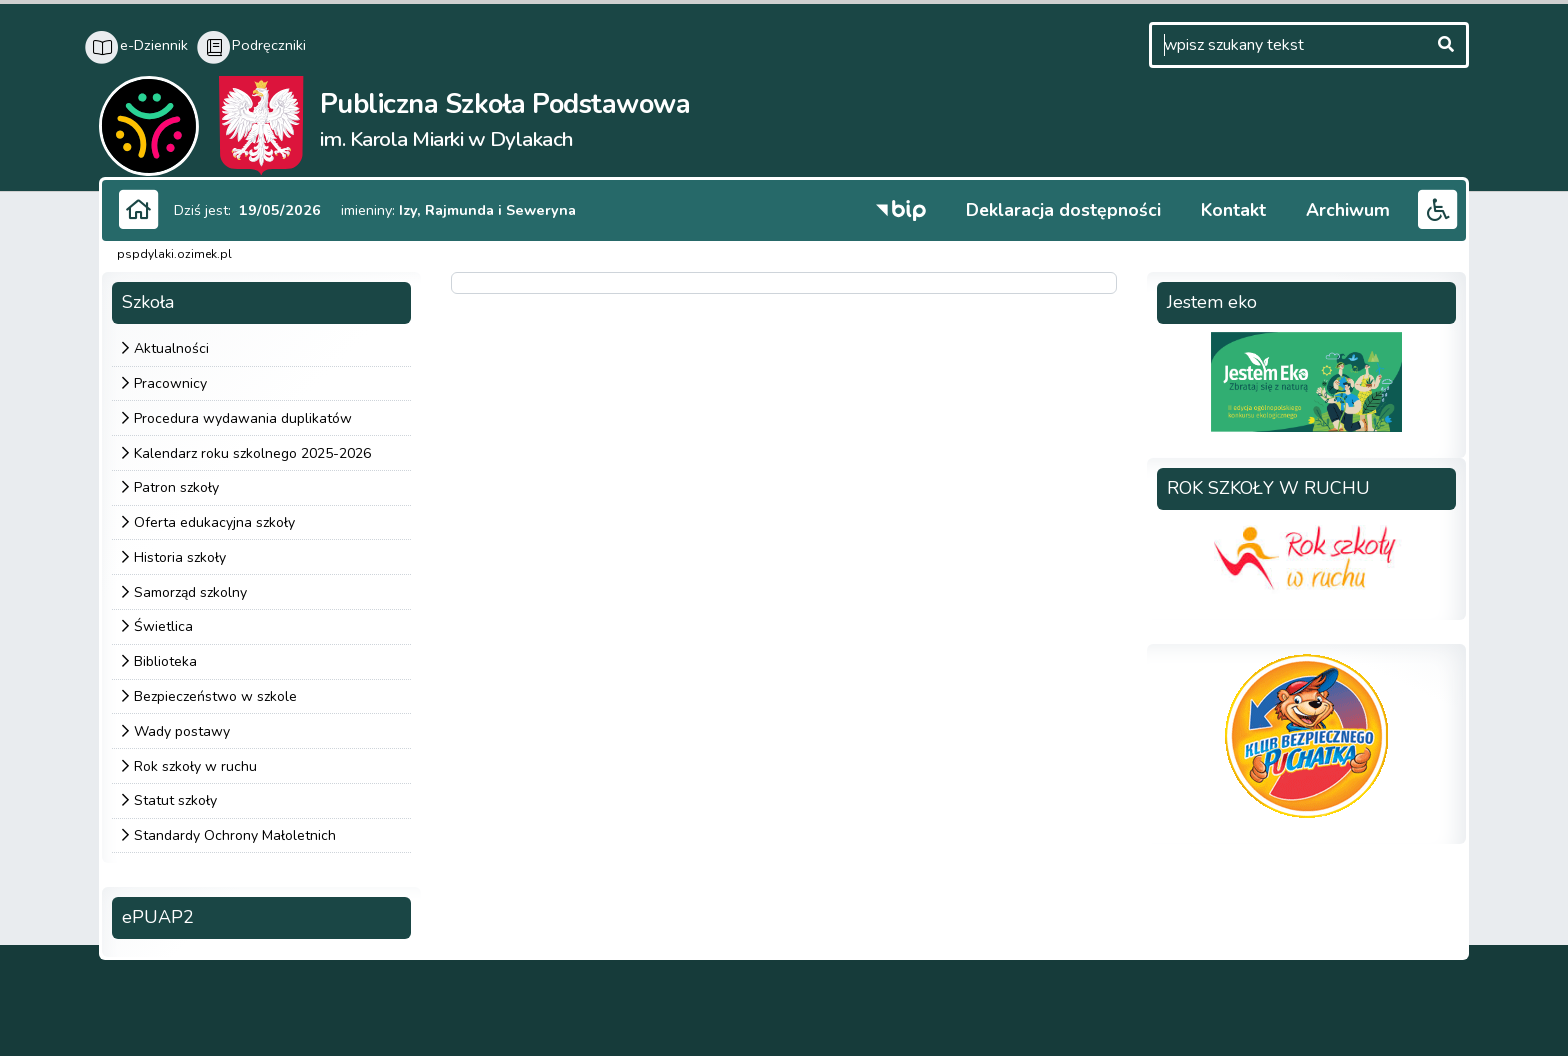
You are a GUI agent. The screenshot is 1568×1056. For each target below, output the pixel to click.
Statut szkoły (175, 800)
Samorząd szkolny (190, 592)
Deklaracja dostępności (1063, 210)
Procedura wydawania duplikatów (243, 418)
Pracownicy (170, 383)
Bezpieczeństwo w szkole (215, 696)
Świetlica (163, 626)
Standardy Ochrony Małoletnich (235, 835)
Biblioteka (165, 661)
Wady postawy (182, 731)
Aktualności (171, 348)
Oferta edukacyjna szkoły (214, 522)
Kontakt (1233, 210)
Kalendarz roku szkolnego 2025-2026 (252, 453)
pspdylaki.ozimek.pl (174, 254)
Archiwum (1348, 210)
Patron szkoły (176, 487)
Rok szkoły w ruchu (195, 766)
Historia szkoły (180, 557)
